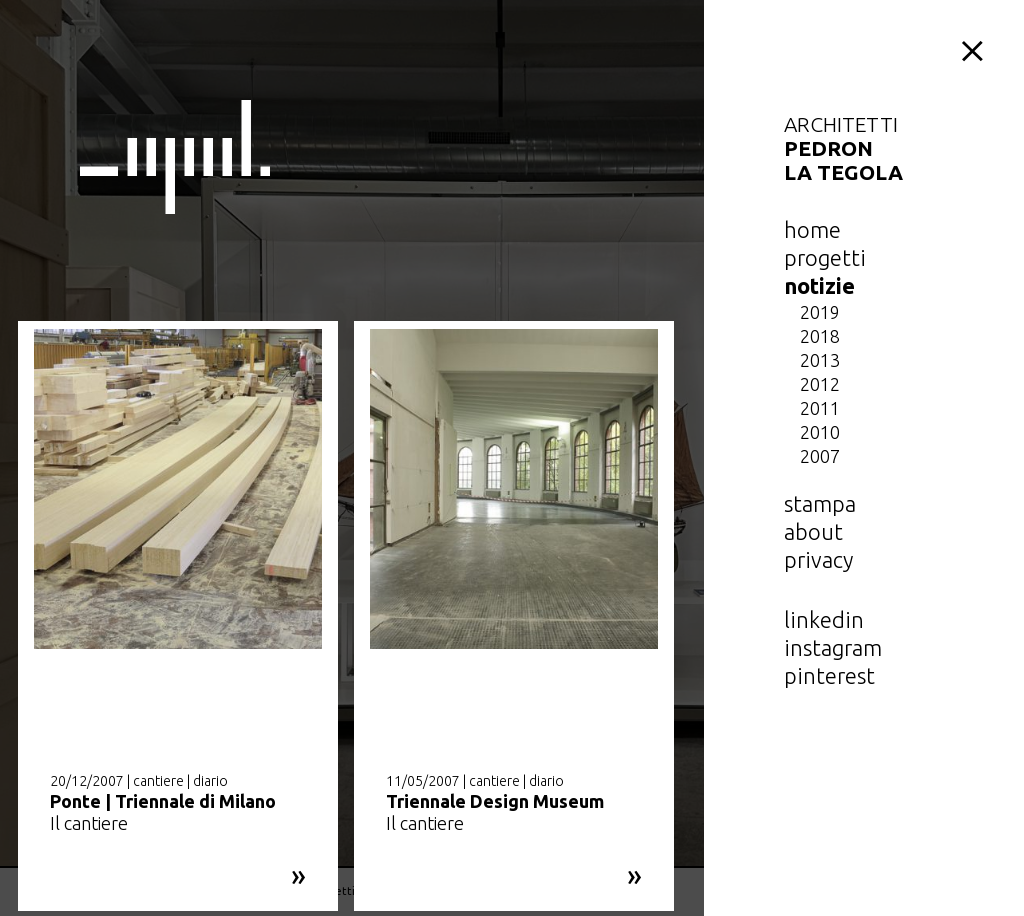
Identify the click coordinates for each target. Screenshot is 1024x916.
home (812, 229)
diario (210, 781)
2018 (820, 336)
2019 (820, 312)
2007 (820, 456)
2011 (820, 408)
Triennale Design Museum (495, 801)
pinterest (829, 675)
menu (976, 48)
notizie (819, 285)
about (813, 531)
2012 (820, 384)
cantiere (158, 781)
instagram (833, 647)
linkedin (824, 619)
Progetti (825, 257)
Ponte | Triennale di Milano (163, 801)
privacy (818, 559)
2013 (820, 360)
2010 (820, 432)
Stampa (820, 503)
